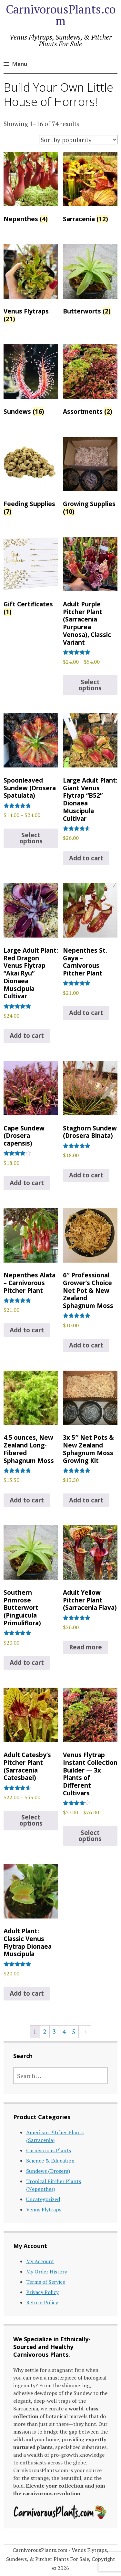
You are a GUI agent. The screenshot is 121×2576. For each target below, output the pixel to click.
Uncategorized (43, 2199)
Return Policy (42, 2302)
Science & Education (50, 2160)
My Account (40, 2261)
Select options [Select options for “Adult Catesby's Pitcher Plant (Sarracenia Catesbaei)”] (31, 1820)
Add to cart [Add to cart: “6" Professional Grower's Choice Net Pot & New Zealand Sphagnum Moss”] (86, 1345)
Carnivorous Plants (48, 2150)
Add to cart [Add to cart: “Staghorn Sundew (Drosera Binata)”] (86, 1175)
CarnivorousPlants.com (61, 15)
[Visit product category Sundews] (31, 381)
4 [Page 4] (64, 2031)
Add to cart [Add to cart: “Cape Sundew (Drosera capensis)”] (27, 1183)
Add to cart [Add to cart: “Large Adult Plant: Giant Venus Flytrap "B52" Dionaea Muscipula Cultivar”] (86, 858)
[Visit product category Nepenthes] (31, 189)
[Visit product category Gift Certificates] (31, 578)
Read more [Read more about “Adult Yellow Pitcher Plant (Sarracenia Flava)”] (85, 1647)
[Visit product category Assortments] (90, 381)
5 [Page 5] (73, 2031)
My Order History (46, 2271)
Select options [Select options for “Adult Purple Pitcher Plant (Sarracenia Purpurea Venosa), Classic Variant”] (90, 685)
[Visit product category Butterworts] (90, 281)
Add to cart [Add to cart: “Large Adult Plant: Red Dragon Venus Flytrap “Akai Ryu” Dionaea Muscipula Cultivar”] (27, 1035)
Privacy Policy (42, 2292)
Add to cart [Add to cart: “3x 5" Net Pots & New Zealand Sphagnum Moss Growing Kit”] (86, 1500)
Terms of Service (45, 2281)
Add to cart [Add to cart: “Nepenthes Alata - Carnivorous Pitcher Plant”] (27, 1330)
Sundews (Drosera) (48, 2170)
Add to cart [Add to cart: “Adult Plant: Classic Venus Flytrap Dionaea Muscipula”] (27, 1993)
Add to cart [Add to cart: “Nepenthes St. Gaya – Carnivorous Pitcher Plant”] (86, 1013)
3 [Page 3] (54, 2031)
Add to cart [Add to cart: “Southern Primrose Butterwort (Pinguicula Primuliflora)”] (27, 1662)
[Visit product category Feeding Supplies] (31, 478)
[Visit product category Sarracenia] (90, 189)
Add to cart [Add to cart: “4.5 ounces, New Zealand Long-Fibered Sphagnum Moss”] (27, 1500)
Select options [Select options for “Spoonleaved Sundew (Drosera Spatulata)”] (31, 838)
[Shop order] (78, 139)
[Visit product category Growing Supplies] (90, 478)
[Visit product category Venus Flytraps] (31, 285)
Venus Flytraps (43, 2209)
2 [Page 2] (44, 2031)
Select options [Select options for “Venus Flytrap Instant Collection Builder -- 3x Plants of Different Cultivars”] (90, 1835)
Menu (19, 64)
